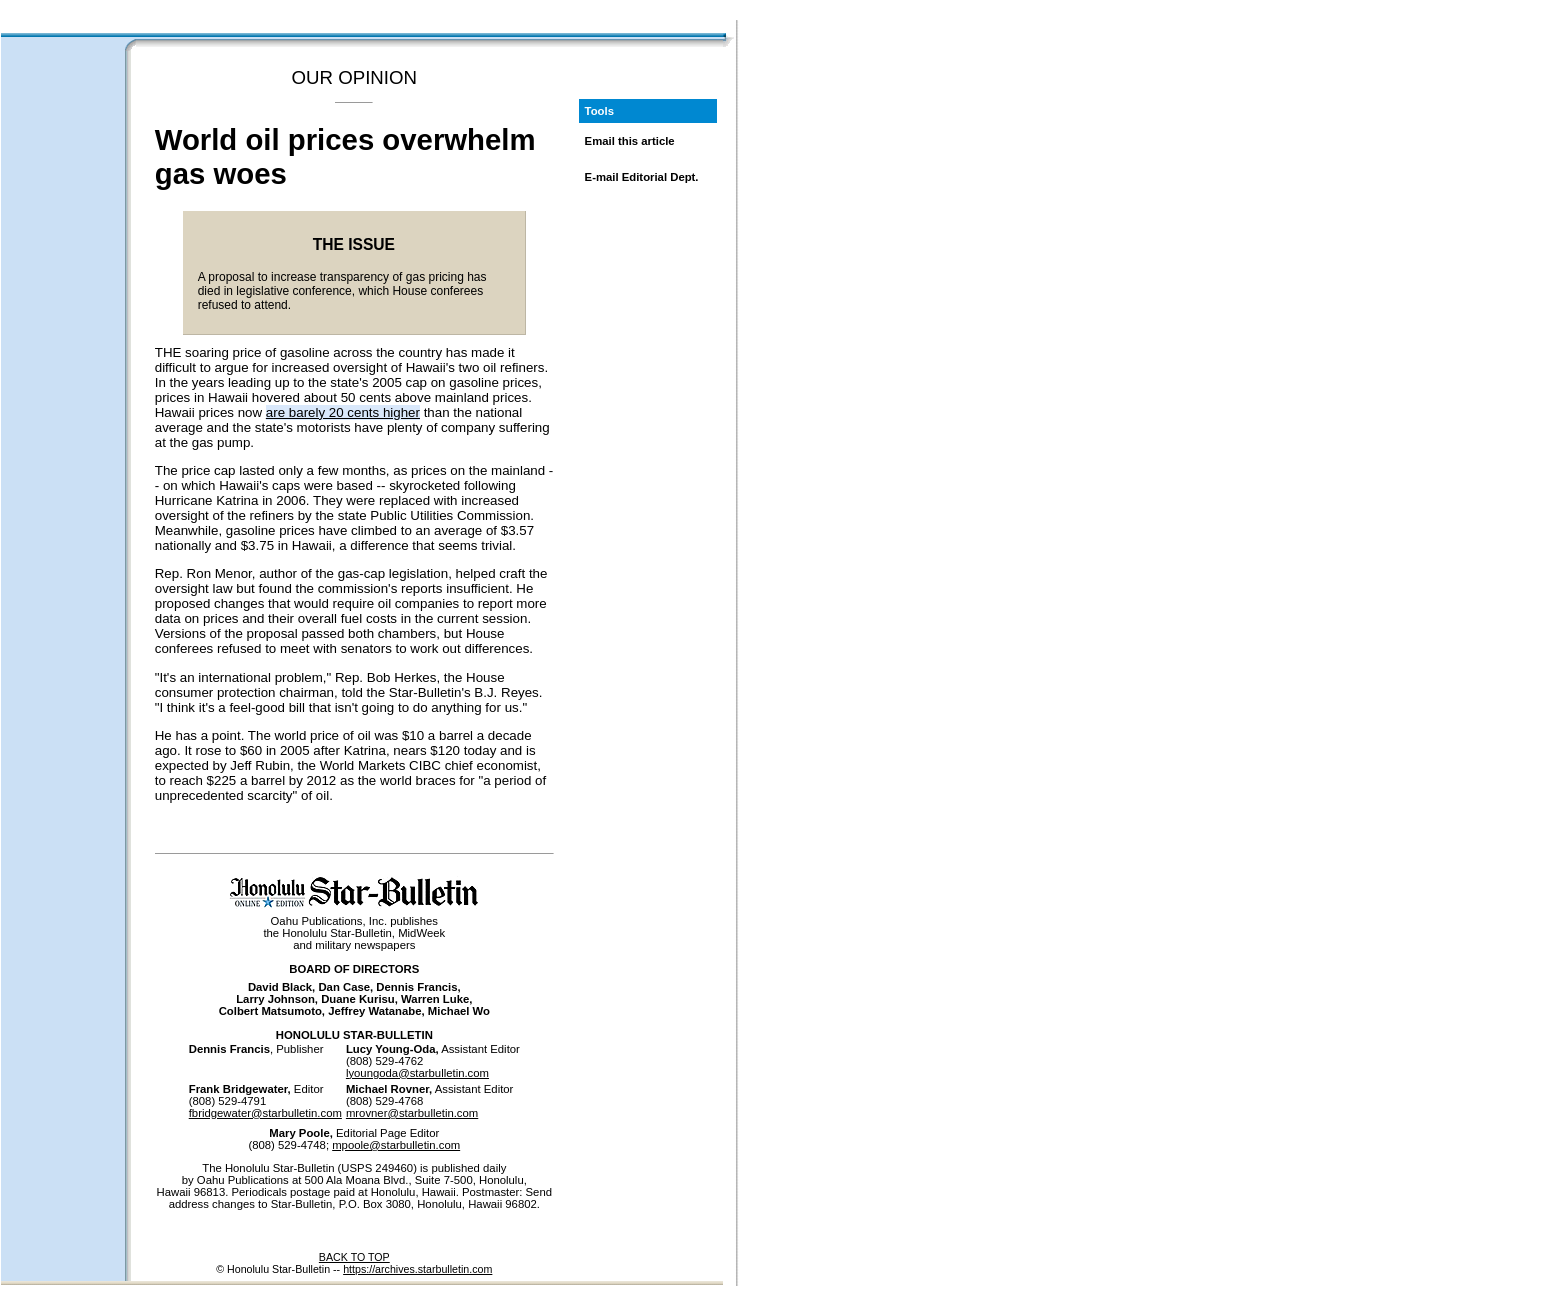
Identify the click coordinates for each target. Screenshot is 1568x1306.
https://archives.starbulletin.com (417, 1269)
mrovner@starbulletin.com (412, 1113)
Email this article (630, 141)
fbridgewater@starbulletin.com (265, 1113)
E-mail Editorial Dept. (642, 177)
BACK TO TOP (354, 1257)
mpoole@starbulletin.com (396, 1145)
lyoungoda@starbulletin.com (417, 1073)
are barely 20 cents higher (343, 412)
